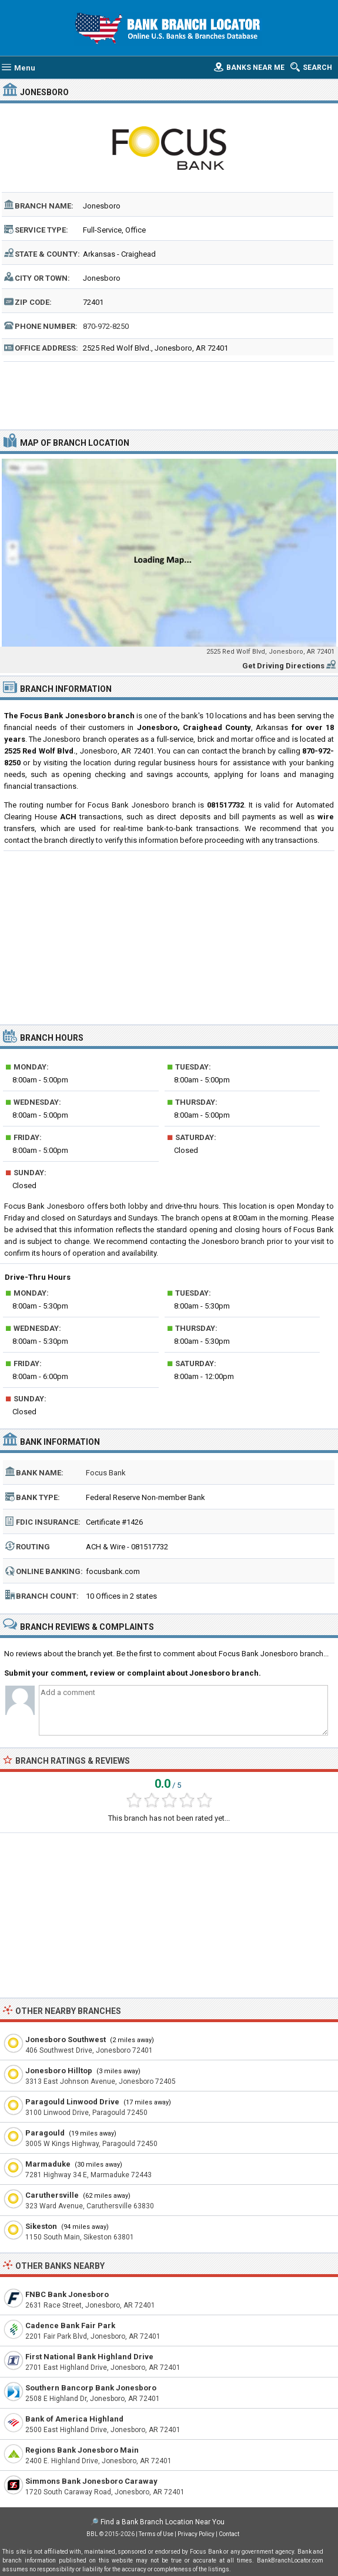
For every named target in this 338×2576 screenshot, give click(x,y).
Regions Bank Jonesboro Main (82, 2450)
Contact (229, 2534)
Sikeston (41, 2226)
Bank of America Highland (74, 2418)
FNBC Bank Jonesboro (67, 2294)
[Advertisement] (169, 394)
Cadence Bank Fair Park (70, 2325)
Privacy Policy (196, 2534)
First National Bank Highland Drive (89, 2356)
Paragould (45, 2132)
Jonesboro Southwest (65, 2039)
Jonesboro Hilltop (58, 2070)
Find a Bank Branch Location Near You (163, 2522)
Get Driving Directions (283, 665)
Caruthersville (52, 2195)
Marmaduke (48, 2164)
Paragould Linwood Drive (72, 2101)
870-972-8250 (106, 326)
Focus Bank (106, 1472)
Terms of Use (156, 2534)
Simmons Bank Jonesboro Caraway (91, 2481)
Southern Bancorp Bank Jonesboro (90, 2387)
